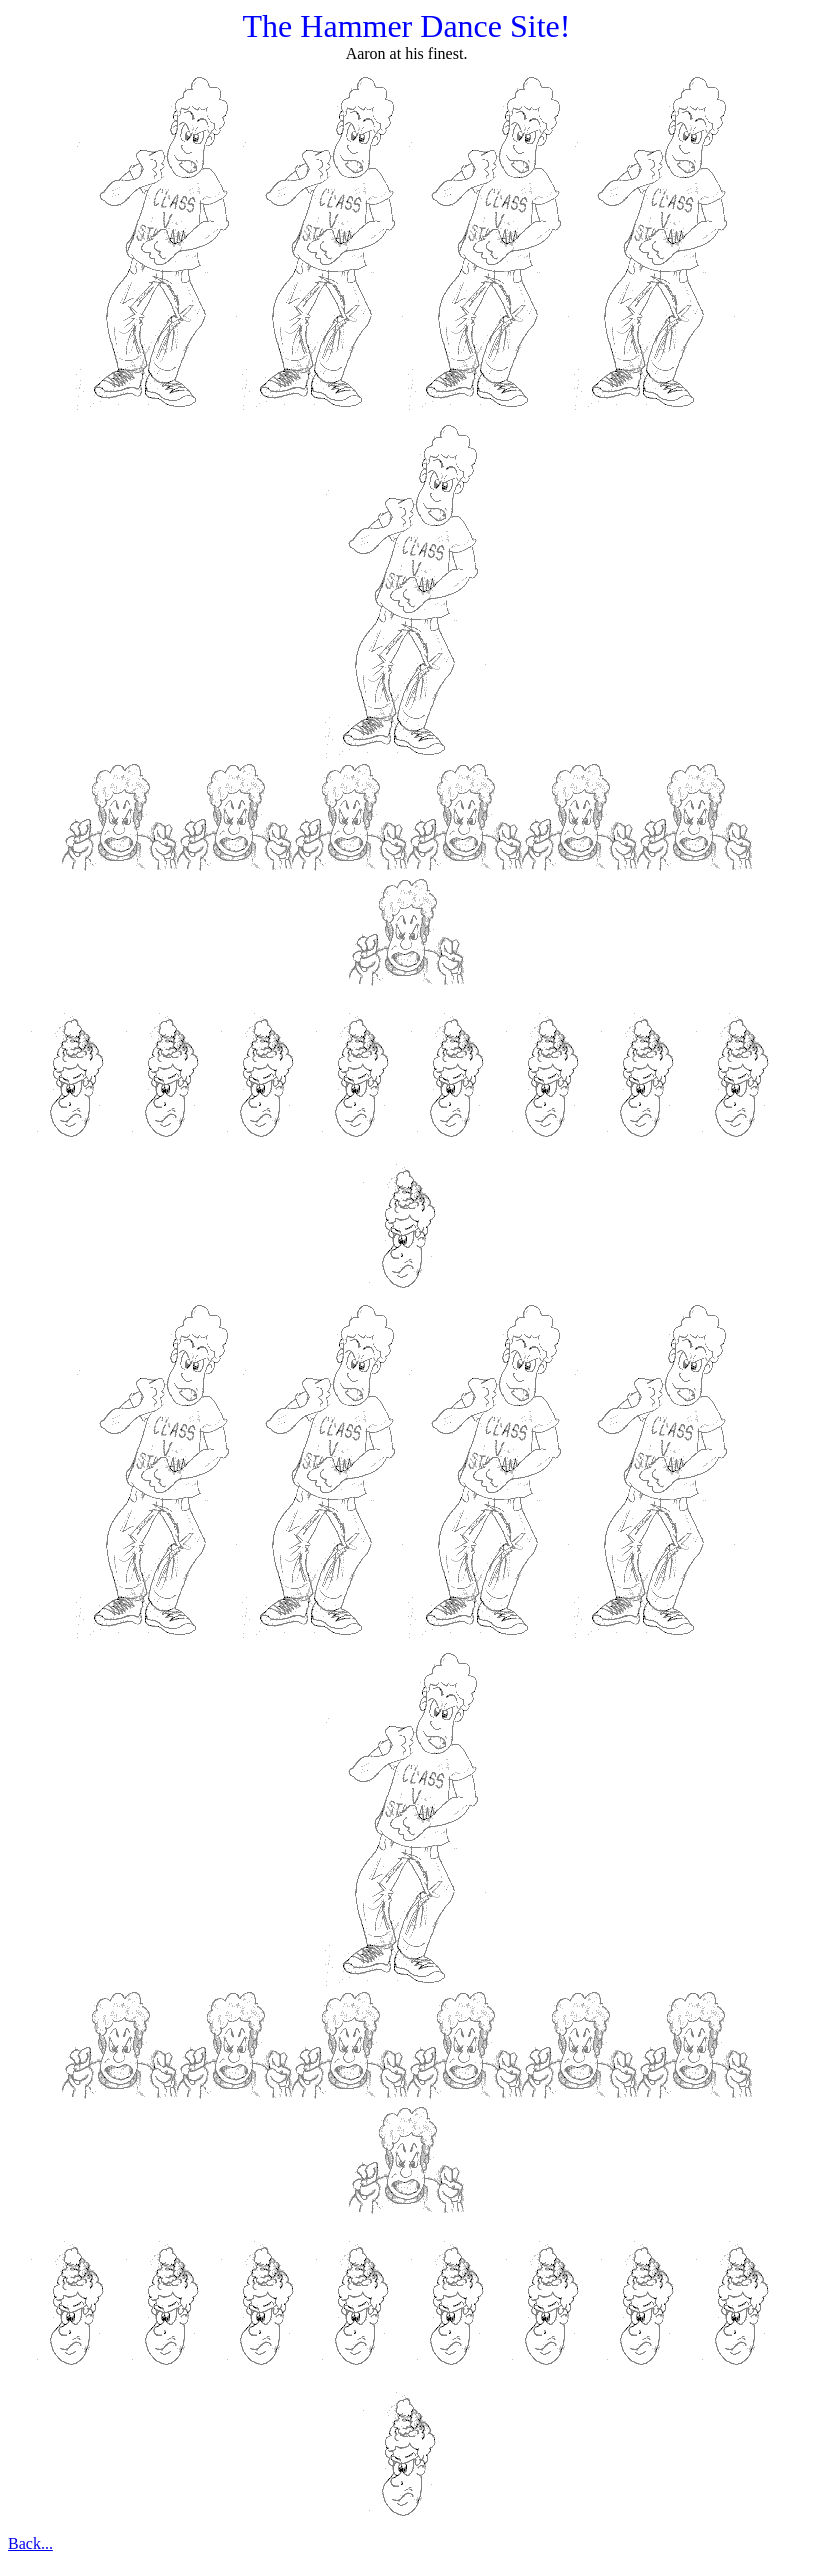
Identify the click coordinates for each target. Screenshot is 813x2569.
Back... (30, 2543)
